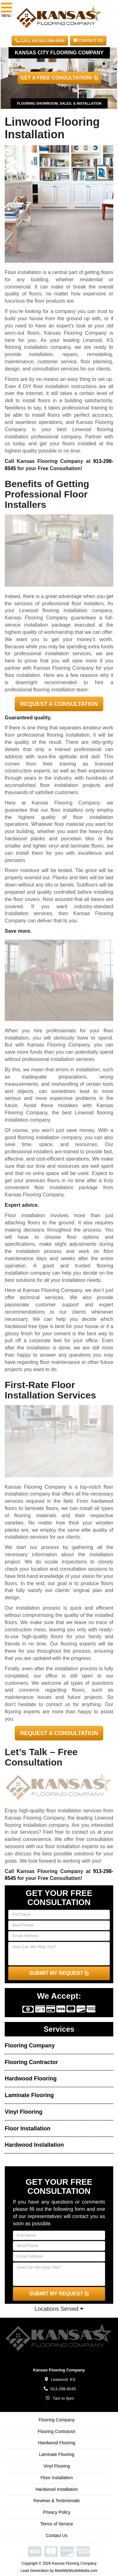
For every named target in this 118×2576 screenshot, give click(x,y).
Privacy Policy (56, 2512)
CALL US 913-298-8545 (40, 40)
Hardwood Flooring (31, 2078)
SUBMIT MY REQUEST (59, 1973)
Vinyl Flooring (23, 2112)
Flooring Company (30, 2045)
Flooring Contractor (31, 2062)
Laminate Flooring (29, 2095)
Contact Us (88, 40)
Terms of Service (56, 2523)
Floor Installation (27, 2128)
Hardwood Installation (34, 2145)
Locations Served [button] (59, 2309)
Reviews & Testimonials (57, 2500)
